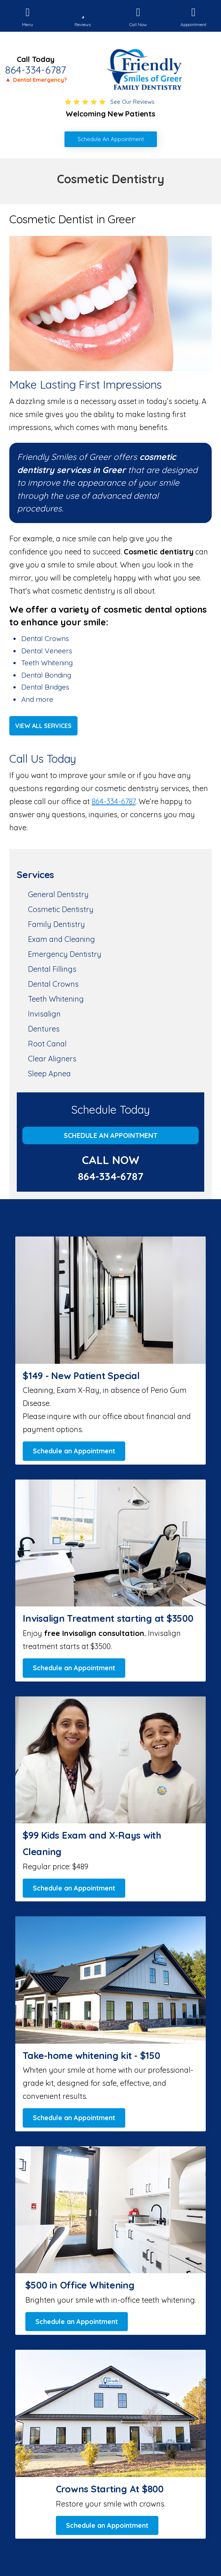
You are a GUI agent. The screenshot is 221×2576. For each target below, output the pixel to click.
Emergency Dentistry (64, 954)
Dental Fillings (52, 969)
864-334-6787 (35, 69)
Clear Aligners (52, 1058)
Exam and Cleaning (61, 939)
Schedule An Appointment (111, 139)
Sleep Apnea (49, 1073)
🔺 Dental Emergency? (35, 79)
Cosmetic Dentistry (61, 909)
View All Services (43, 725)
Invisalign (44, 1013)
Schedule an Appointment (111, 1135)
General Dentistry (58, 894)
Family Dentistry (56, 924)
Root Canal (47, 1043)
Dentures (44, 1028)
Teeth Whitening (56, 999)
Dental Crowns (53, 984)
